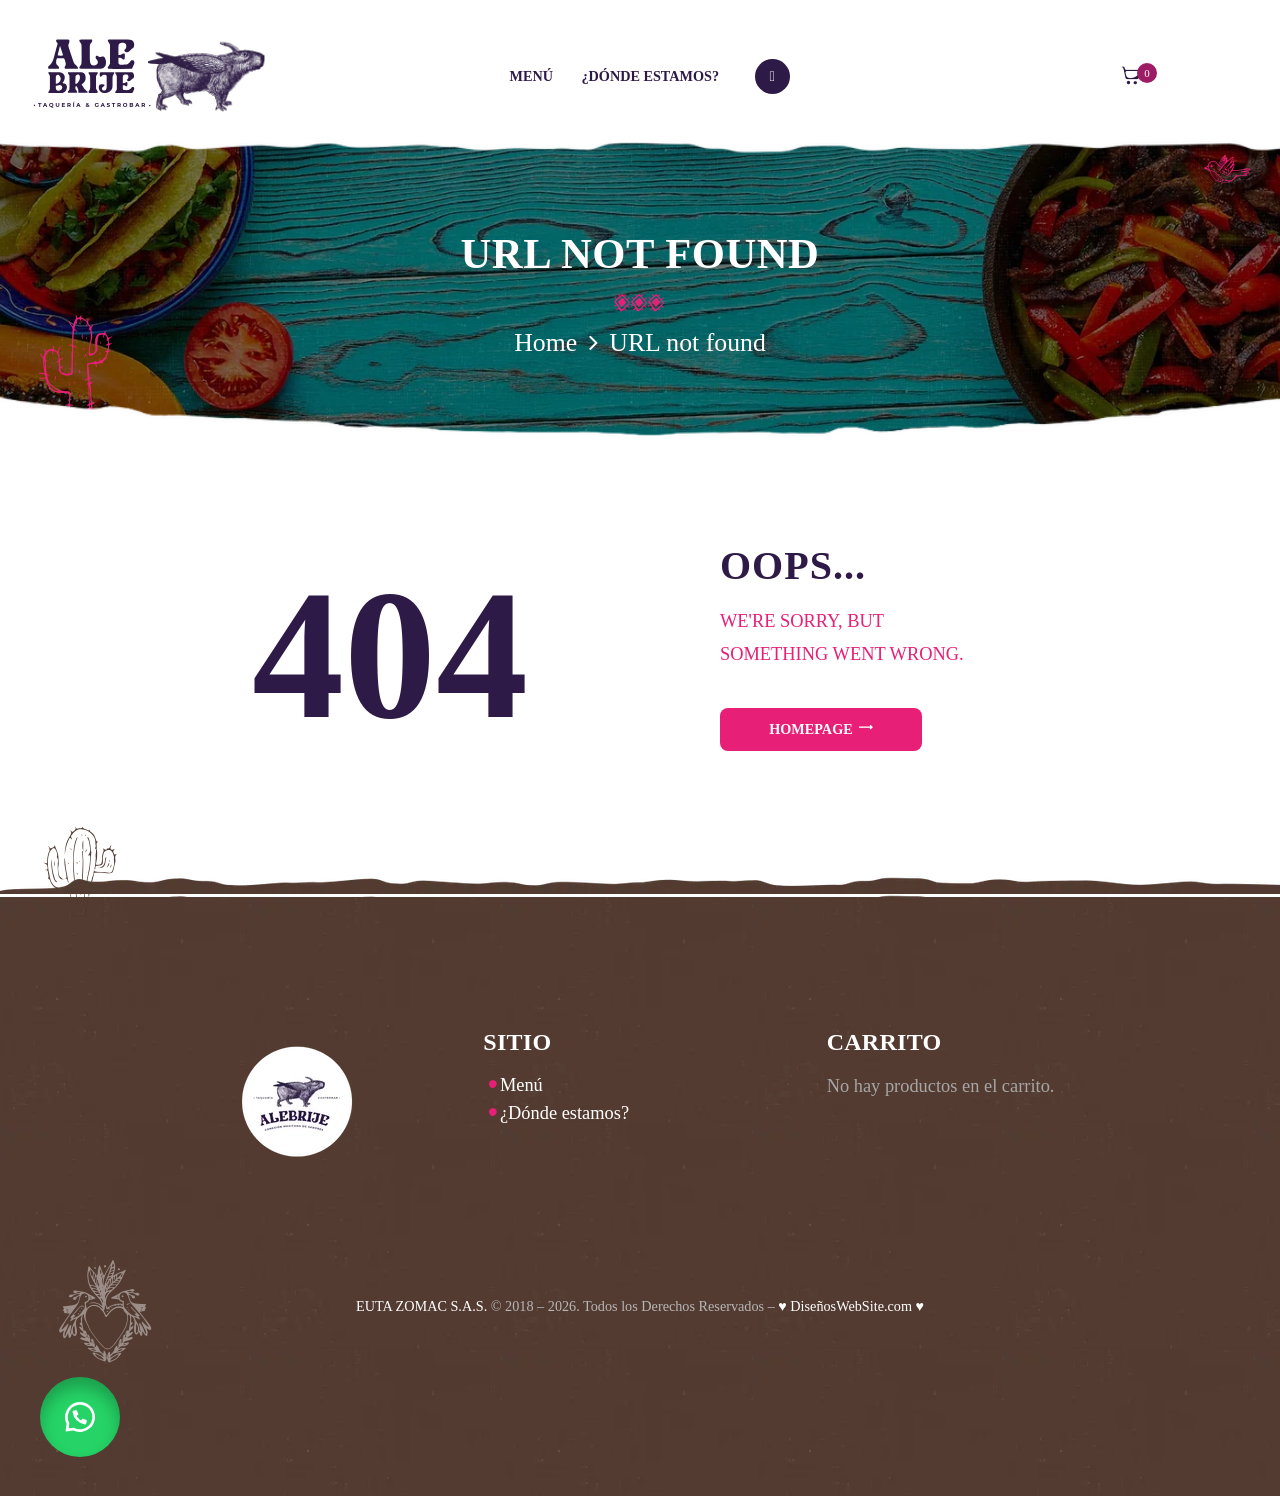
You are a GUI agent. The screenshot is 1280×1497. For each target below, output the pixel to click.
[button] (80, 1417)
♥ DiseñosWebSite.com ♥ (851, 1306)
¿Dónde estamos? (564, 1113)
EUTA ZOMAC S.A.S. (421, 1306)
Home (545, 342)
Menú (521, 1085)
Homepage (810, 729)
